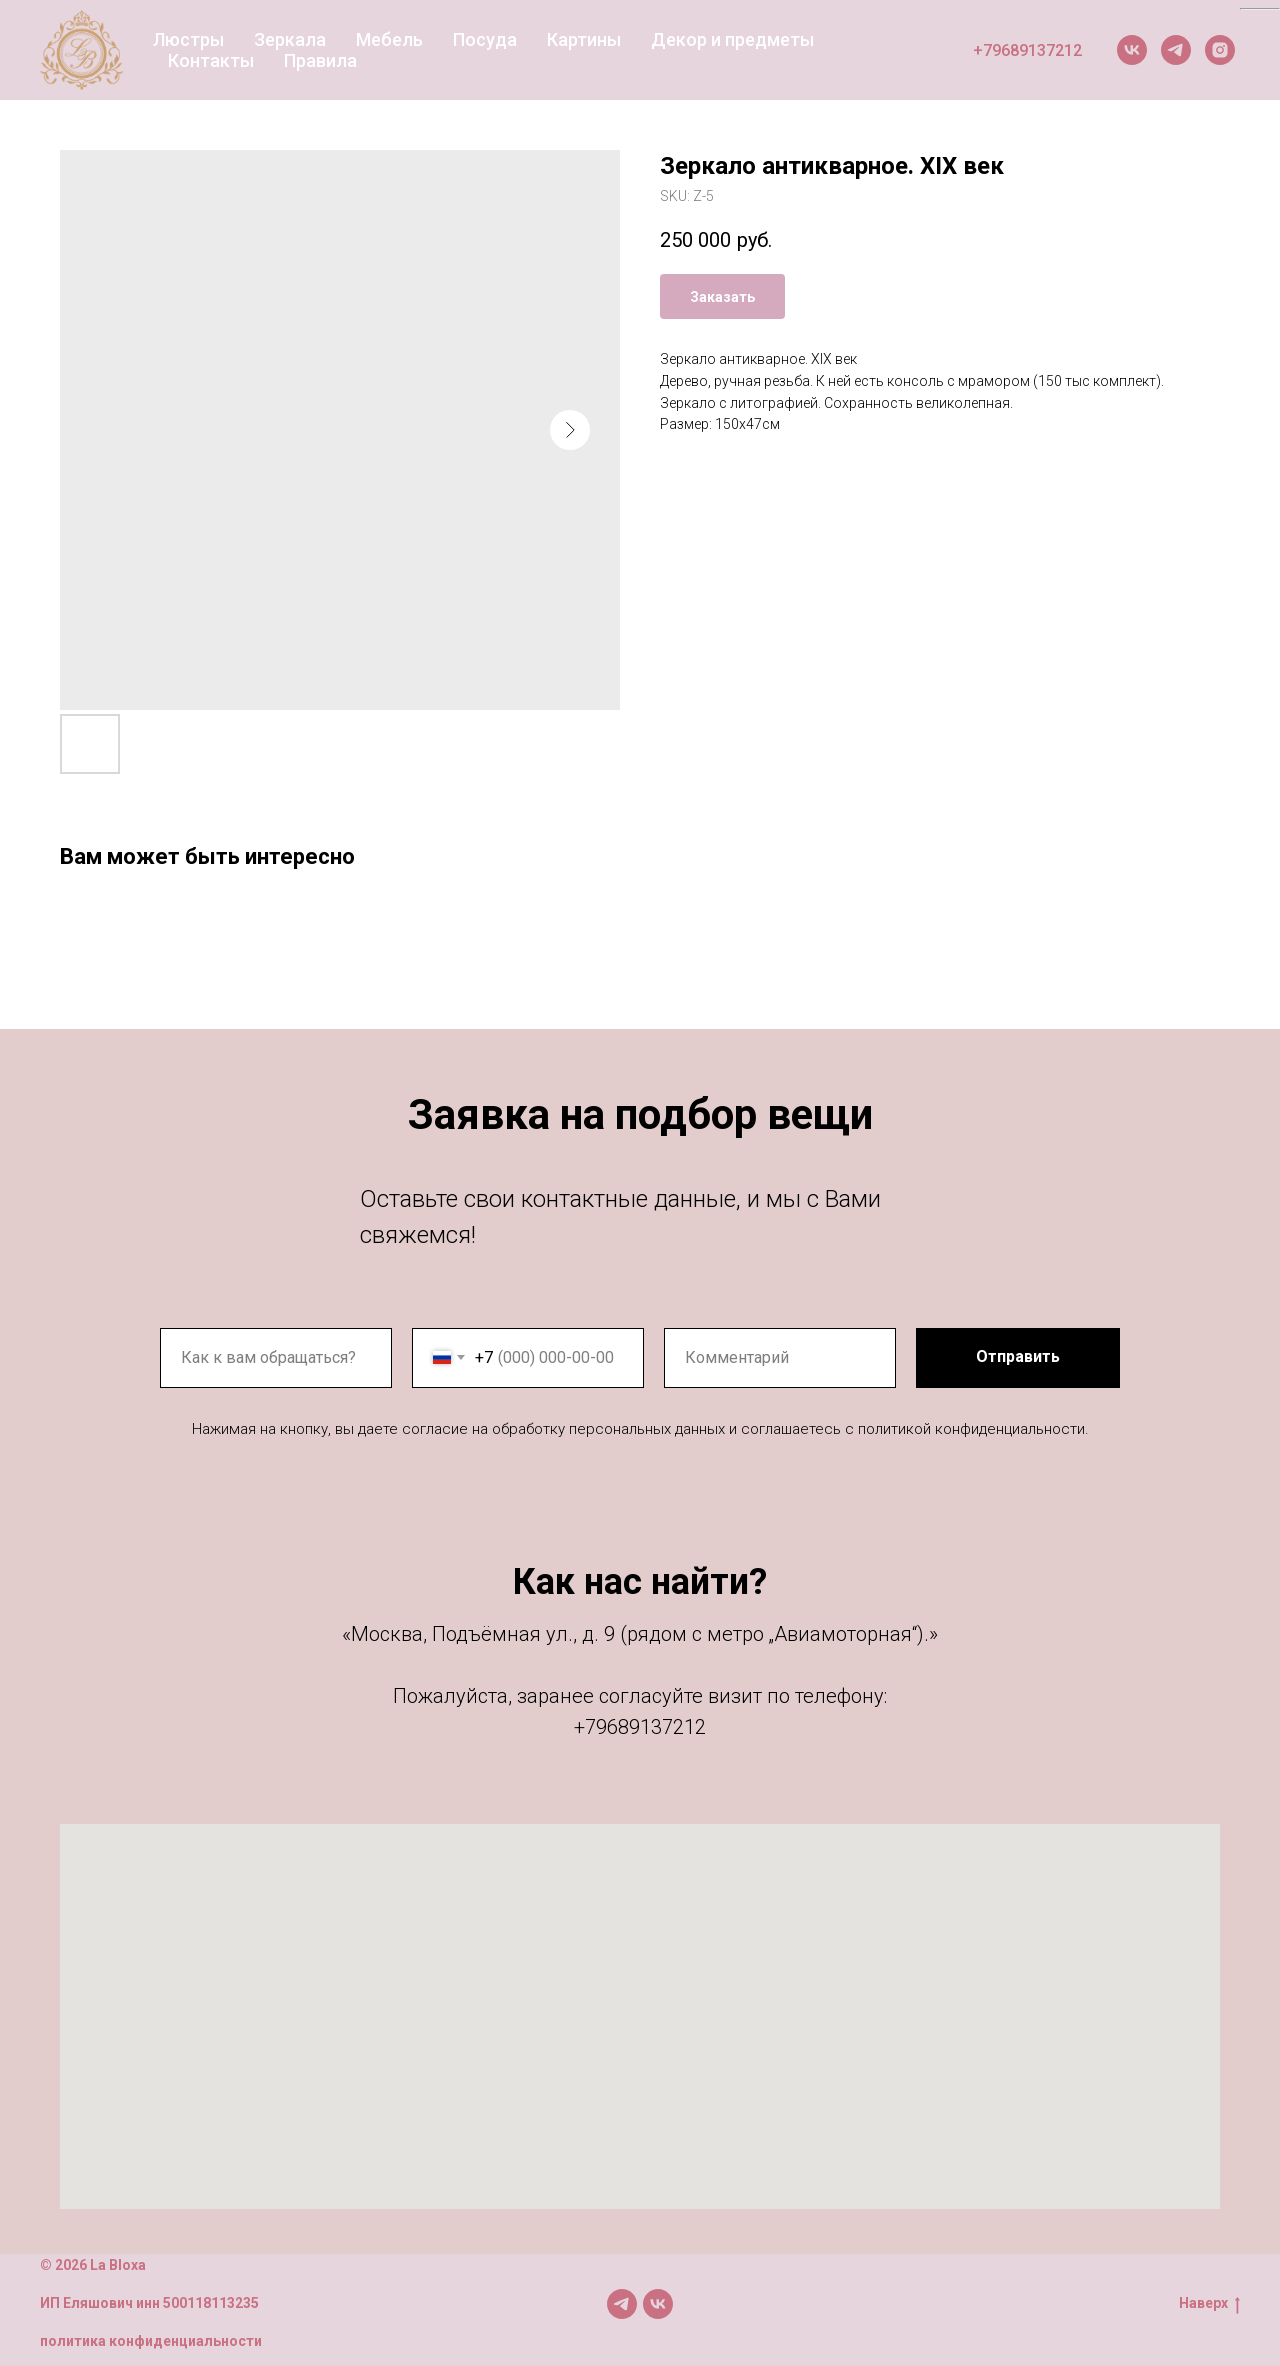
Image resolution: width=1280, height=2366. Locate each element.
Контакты (211, 60)
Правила (320, 60)
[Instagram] (1220, 50)
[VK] (1132, 50)
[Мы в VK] (658, 2304)
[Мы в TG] (622, 2304)
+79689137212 (1027, 50)
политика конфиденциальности (151, 2341)
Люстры (188, 39)
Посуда (485, 39)
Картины (584, 39)
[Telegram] (1176, 50)
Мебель (389, 39)
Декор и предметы (732, 39)
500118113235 (211, 2303)
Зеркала (290, 39)
